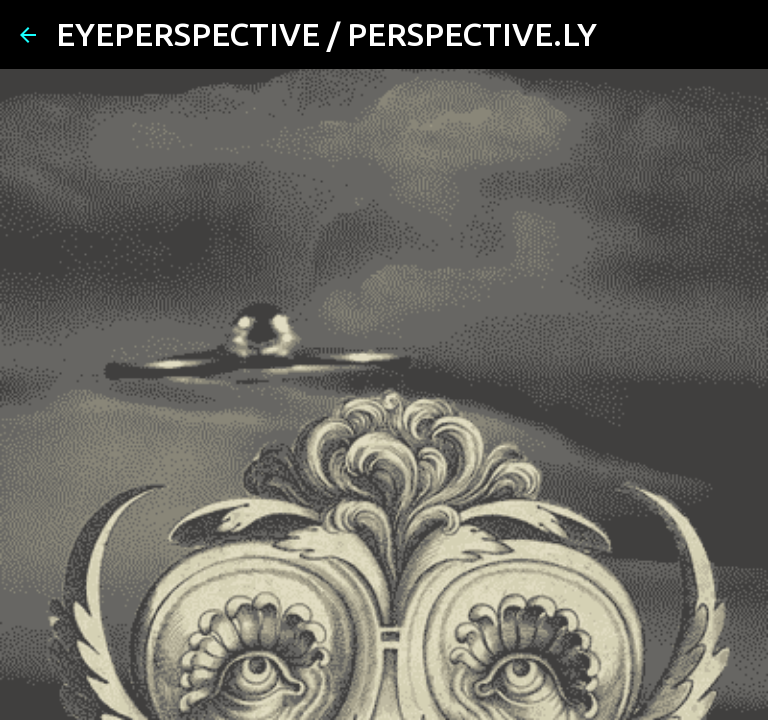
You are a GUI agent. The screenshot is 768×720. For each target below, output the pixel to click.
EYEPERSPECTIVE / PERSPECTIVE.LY (326, 34)
